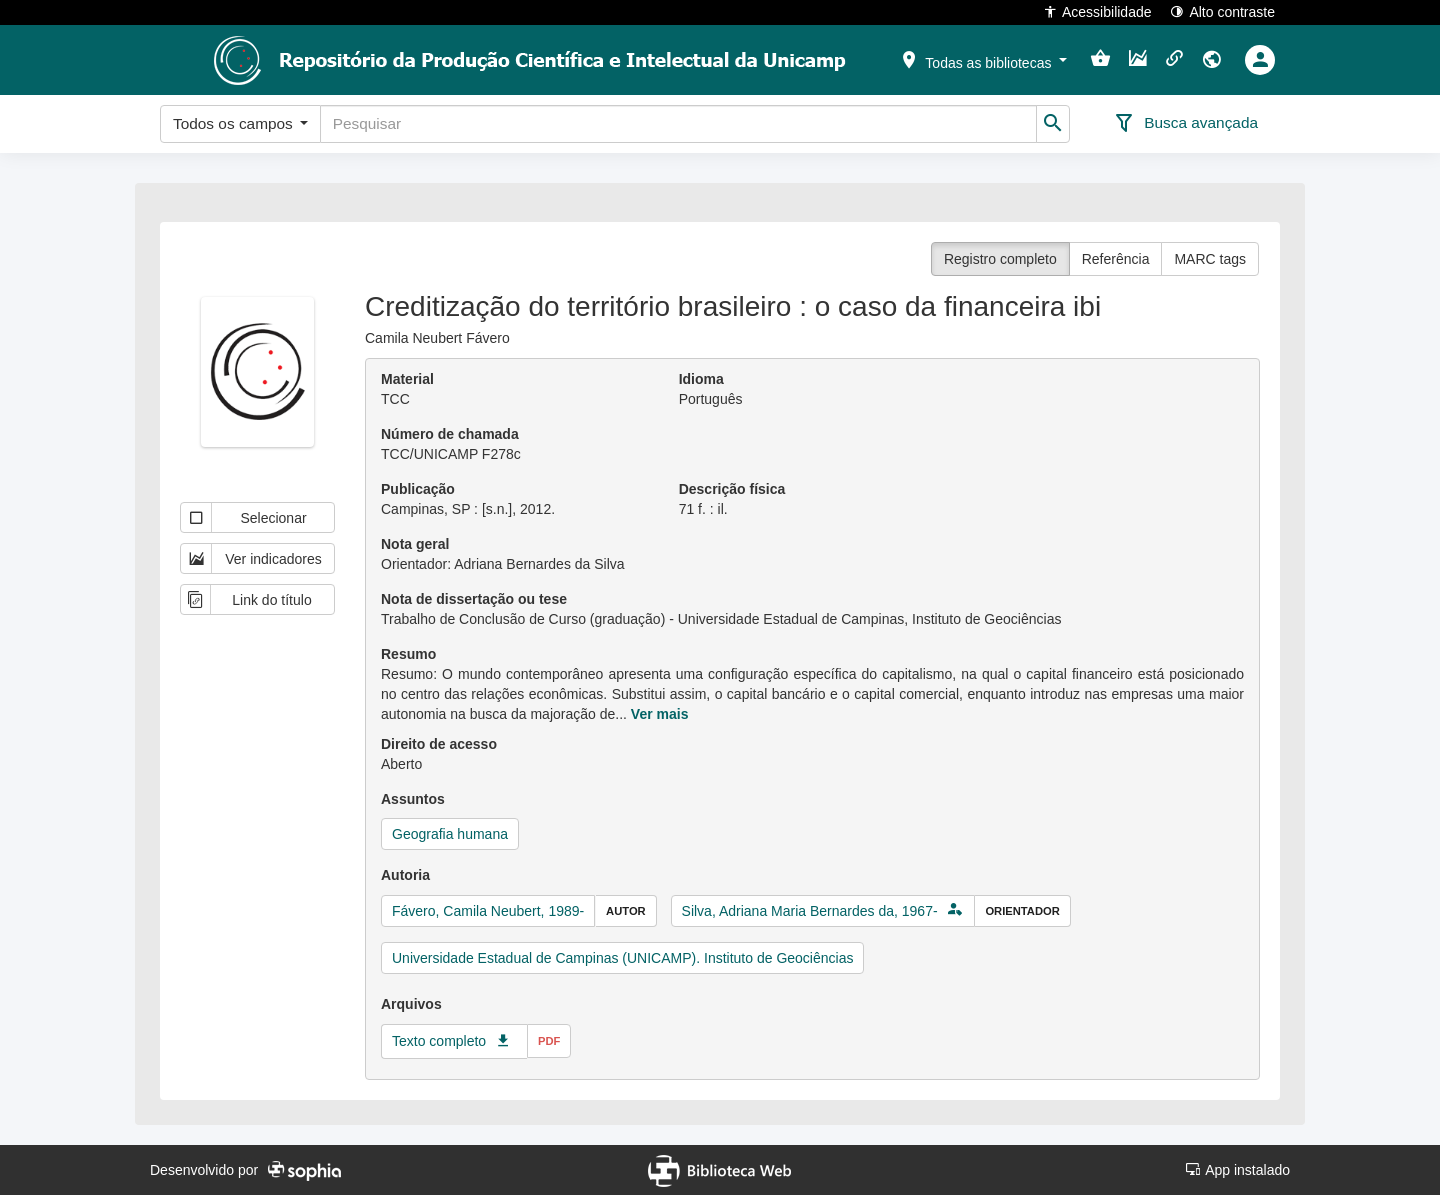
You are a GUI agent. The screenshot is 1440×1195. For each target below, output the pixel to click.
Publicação (418, 489)
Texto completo (439, 1041)
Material (407, 379)
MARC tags (1210, 259)
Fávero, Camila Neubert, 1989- (488, 911)
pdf (549, 1041)
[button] (983, 59)
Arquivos (411, 1004)
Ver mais (660, 714)
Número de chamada (450, 434)
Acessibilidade (1097, 11)
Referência (1116, 259)
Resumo (408, 654)
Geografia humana (450, 834)
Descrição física (732, 489)
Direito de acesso (439, 744)
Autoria (405, 875)
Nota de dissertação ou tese (474, 599)
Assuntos (413, 799)
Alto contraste (1222, 11)
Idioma (701, 379)
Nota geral (415, 544)
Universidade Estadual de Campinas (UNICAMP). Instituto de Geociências (622, 958)
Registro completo (1000, 259)
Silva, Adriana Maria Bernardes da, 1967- (810, 911)
